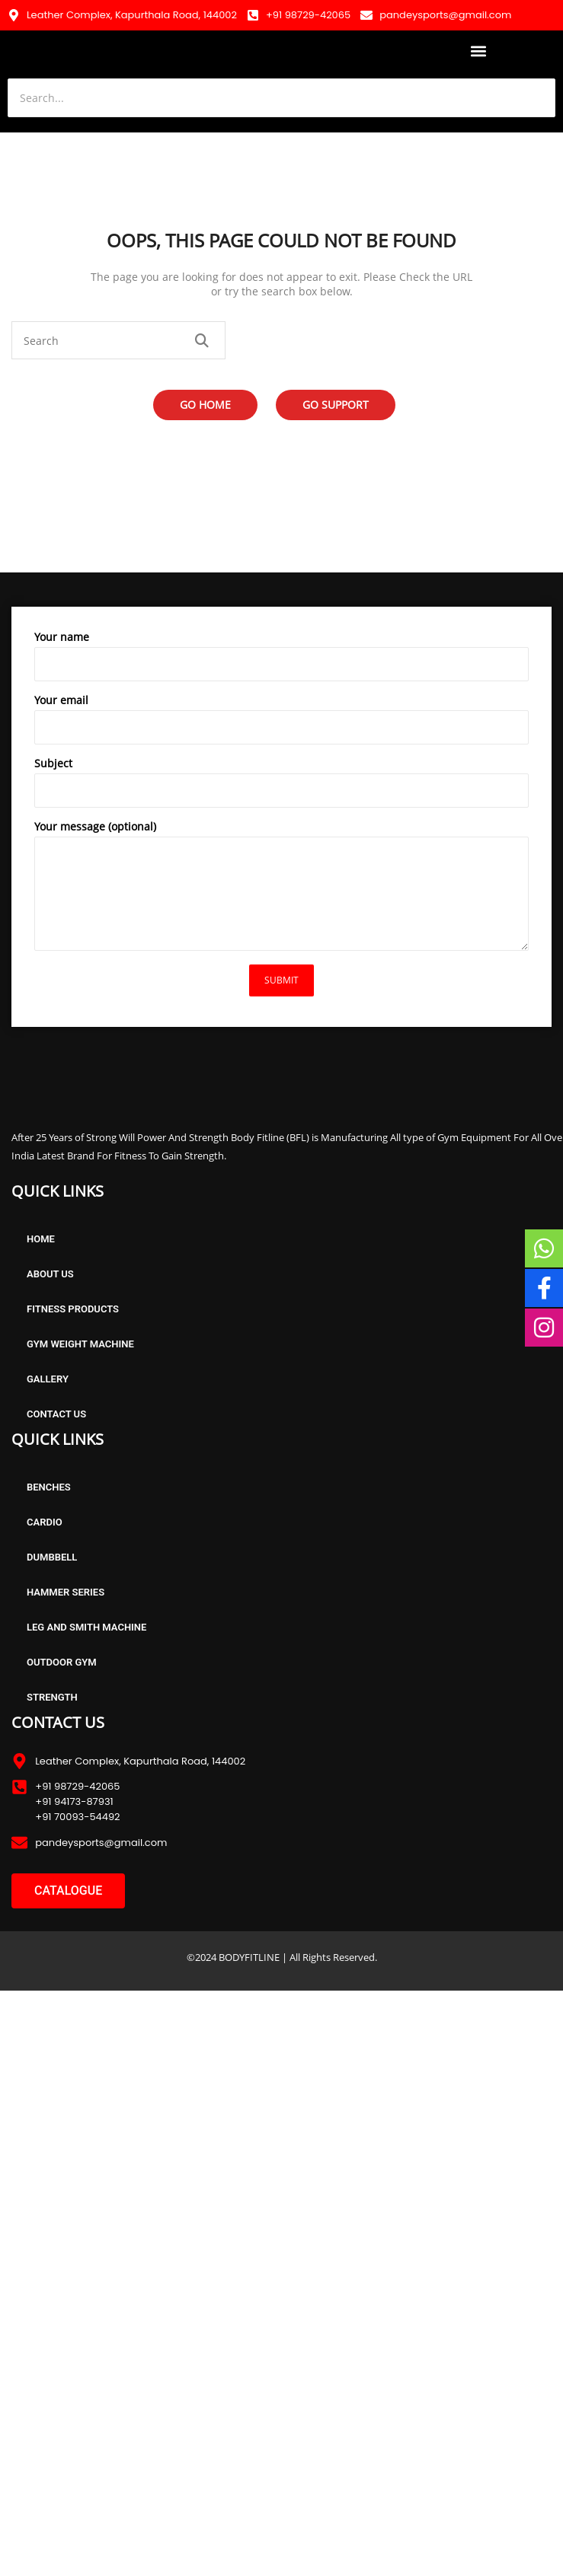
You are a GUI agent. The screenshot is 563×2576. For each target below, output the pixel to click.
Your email (281, 722)
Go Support (335, 404)
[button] (478, 50)
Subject (281, 785)
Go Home (205, 404)
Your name (281, 659)
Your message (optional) (281, 888)
